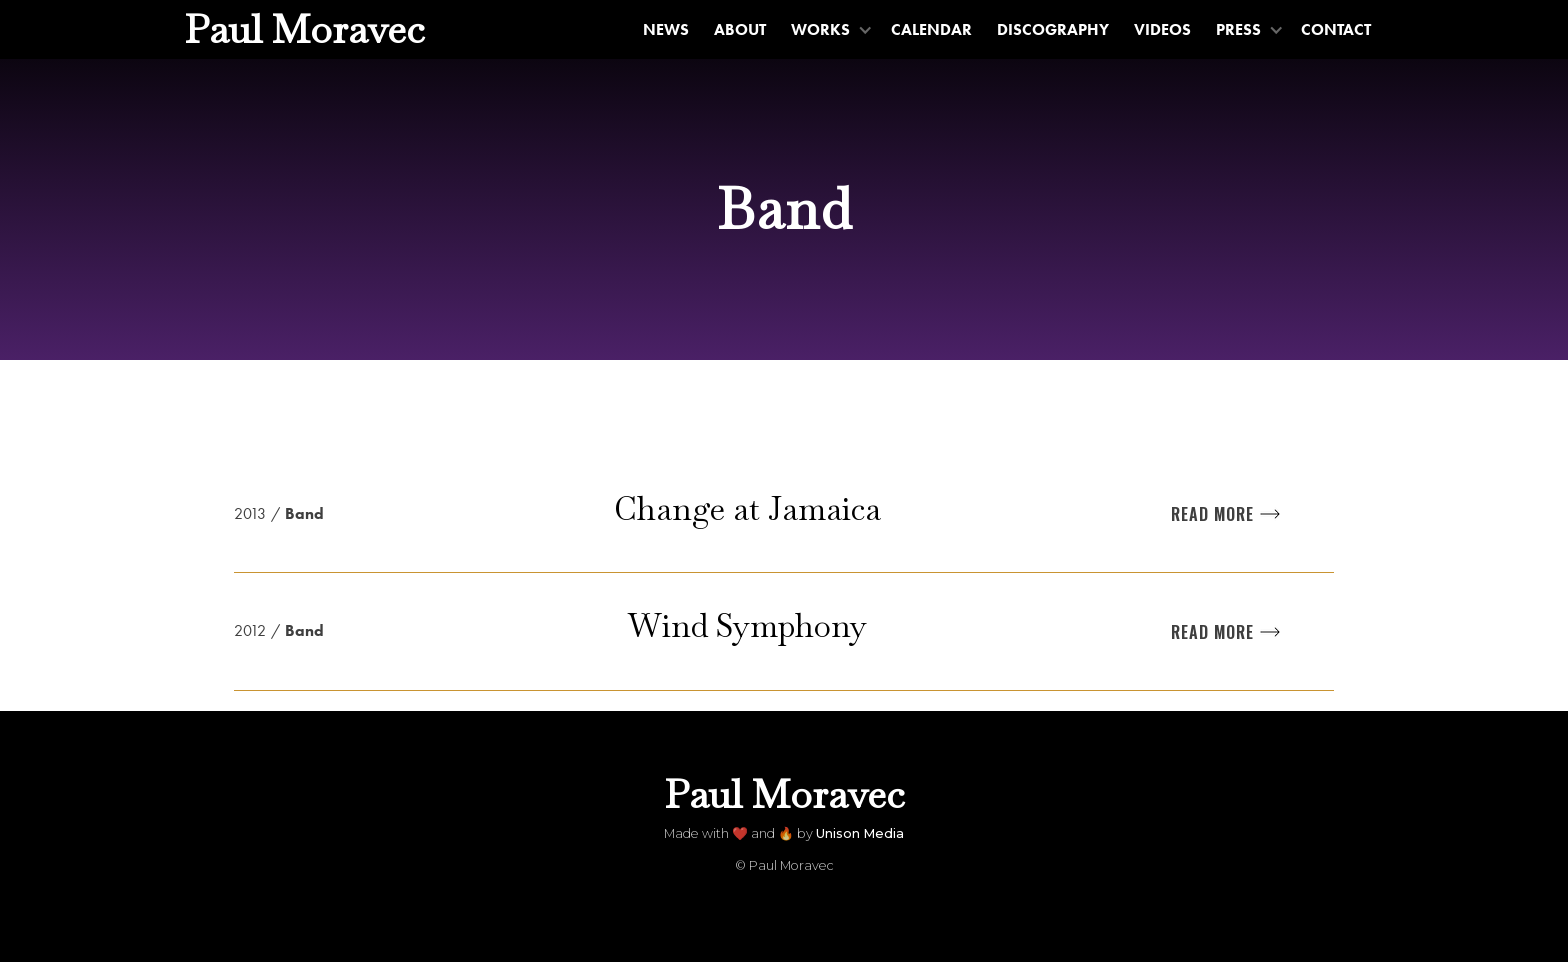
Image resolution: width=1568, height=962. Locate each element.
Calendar (931, 29)
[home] (304, 29)
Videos (1162, 29)
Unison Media (860, 833)
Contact (1336, 29)
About (740, 29)
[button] (829, 29)
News (666, 29)
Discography (1053, 29)
